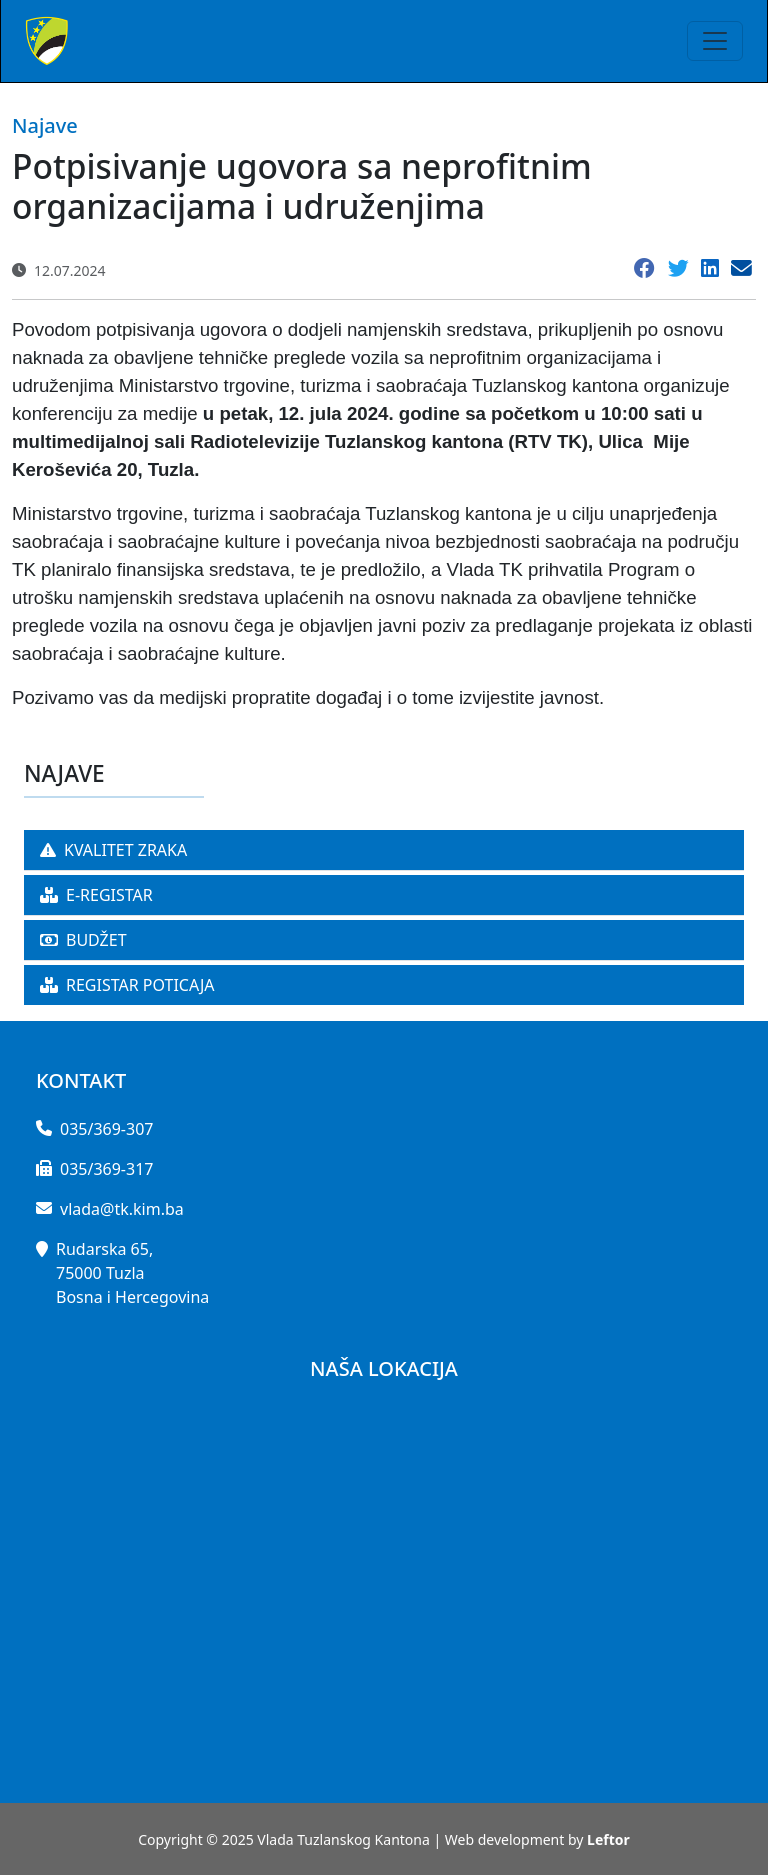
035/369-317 (106, 1169)
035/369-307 (106, 1129)
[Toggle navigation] (715, 41)
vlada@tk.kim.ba (122, 1209)
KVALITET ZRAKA (113, 850)
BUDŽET (83, 940)
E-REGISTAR (96, 895)
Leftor (608, 1839)
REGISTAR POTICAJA (127, 985)
